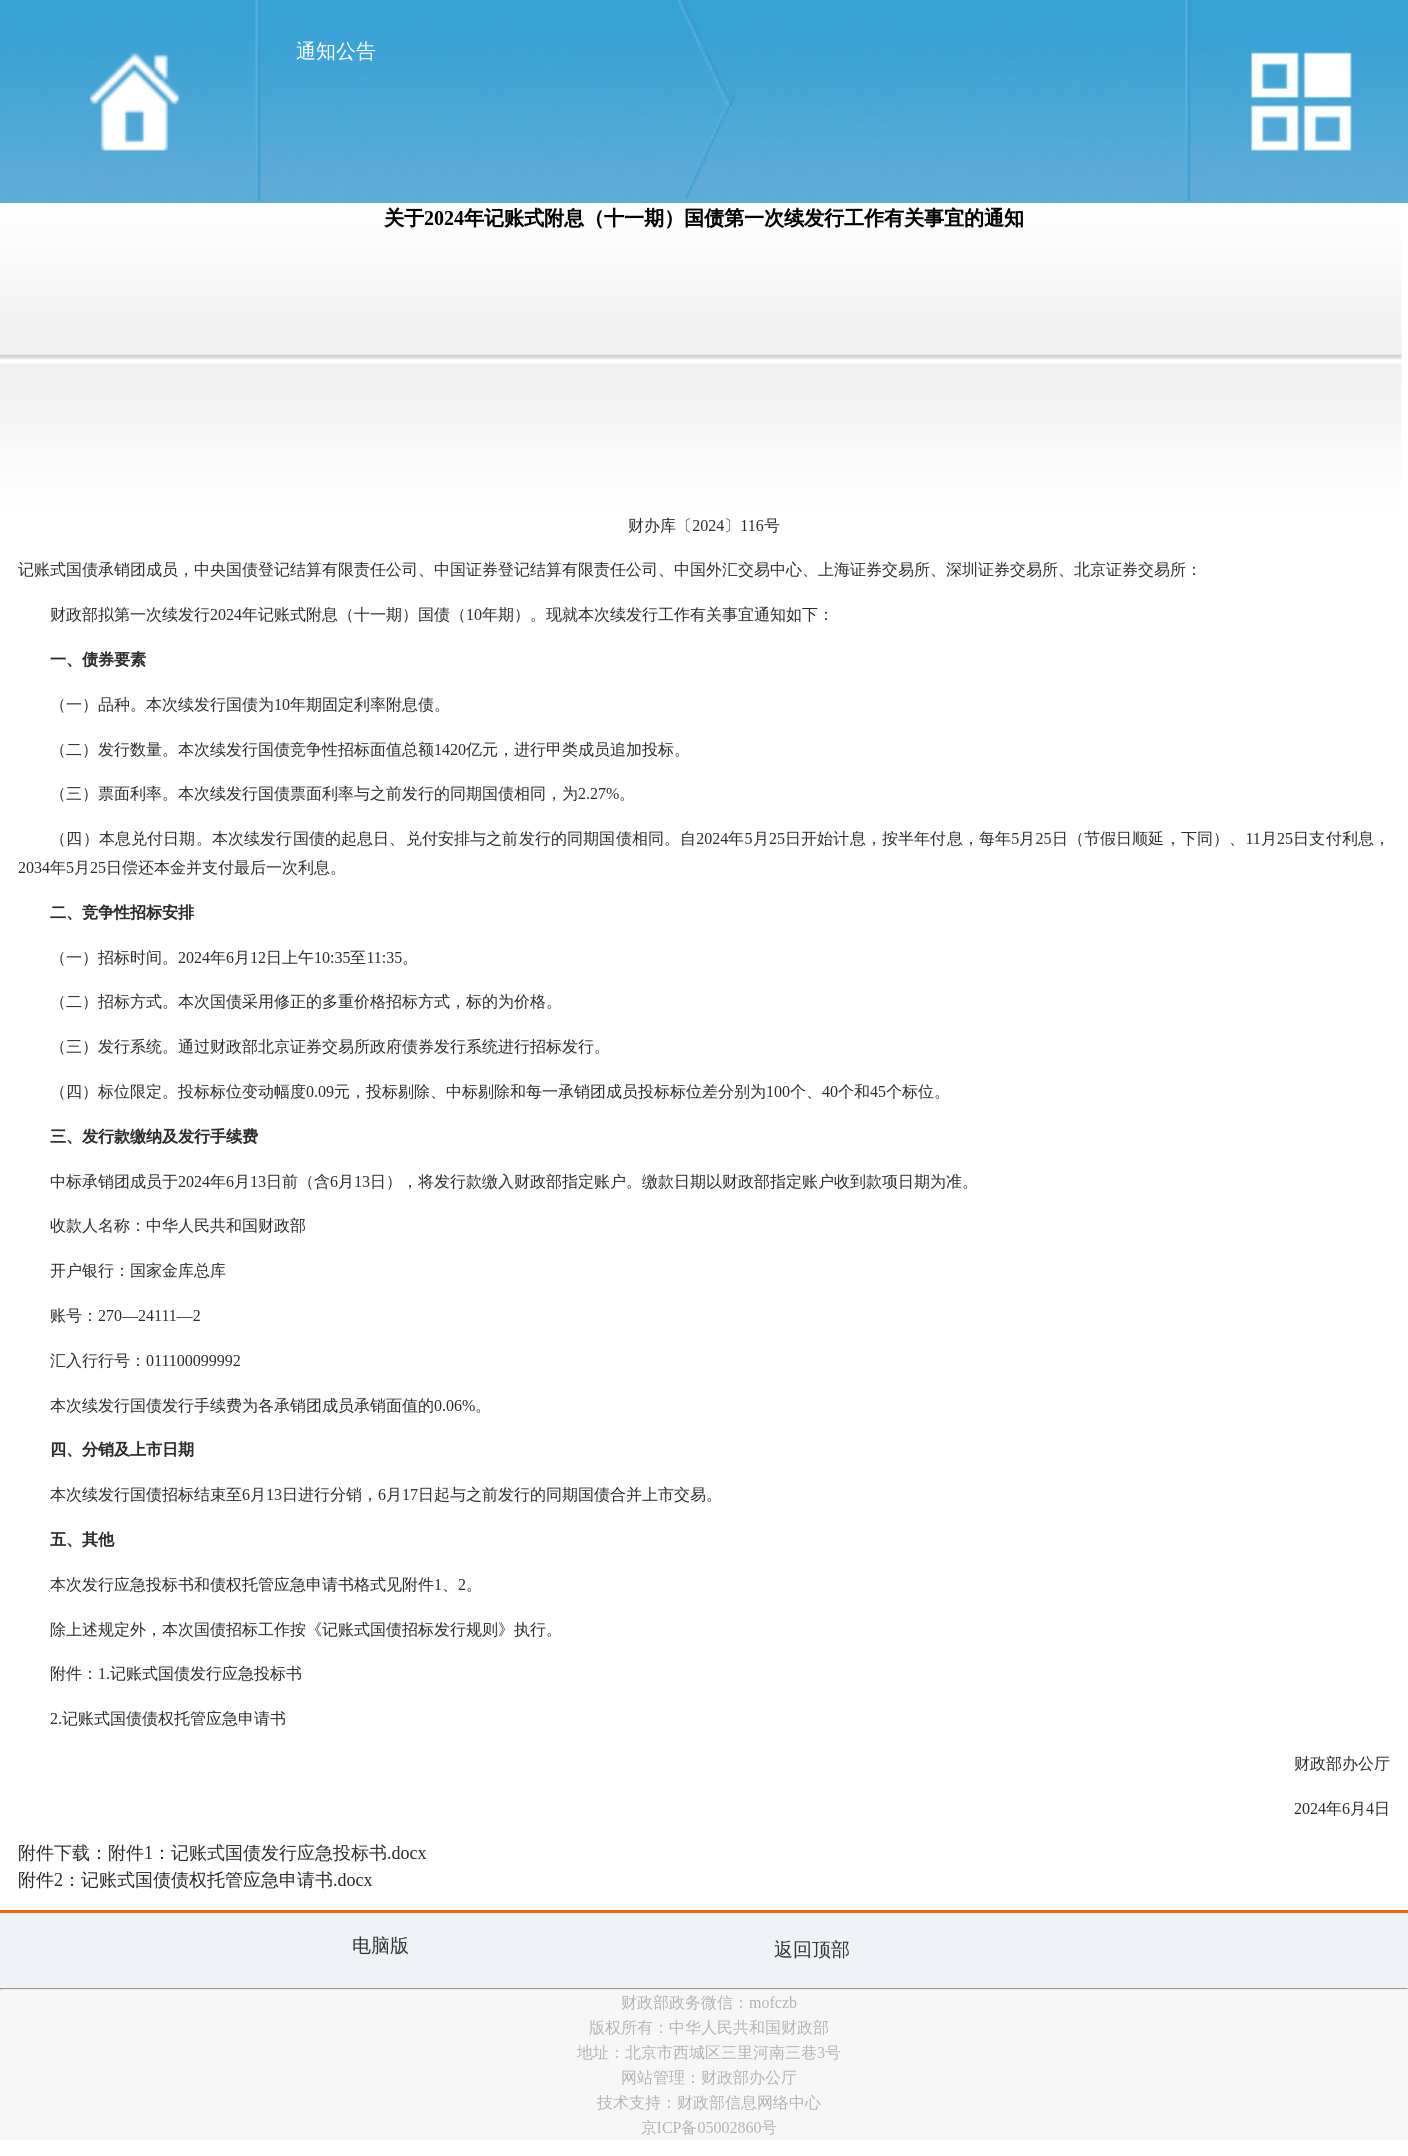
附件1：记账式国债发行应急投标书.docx (267, 1853)
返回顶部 (812, 1949)
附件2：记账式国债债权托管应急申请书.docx (195, 1880)
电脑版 (380, 1945)
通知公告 (336, 51)
